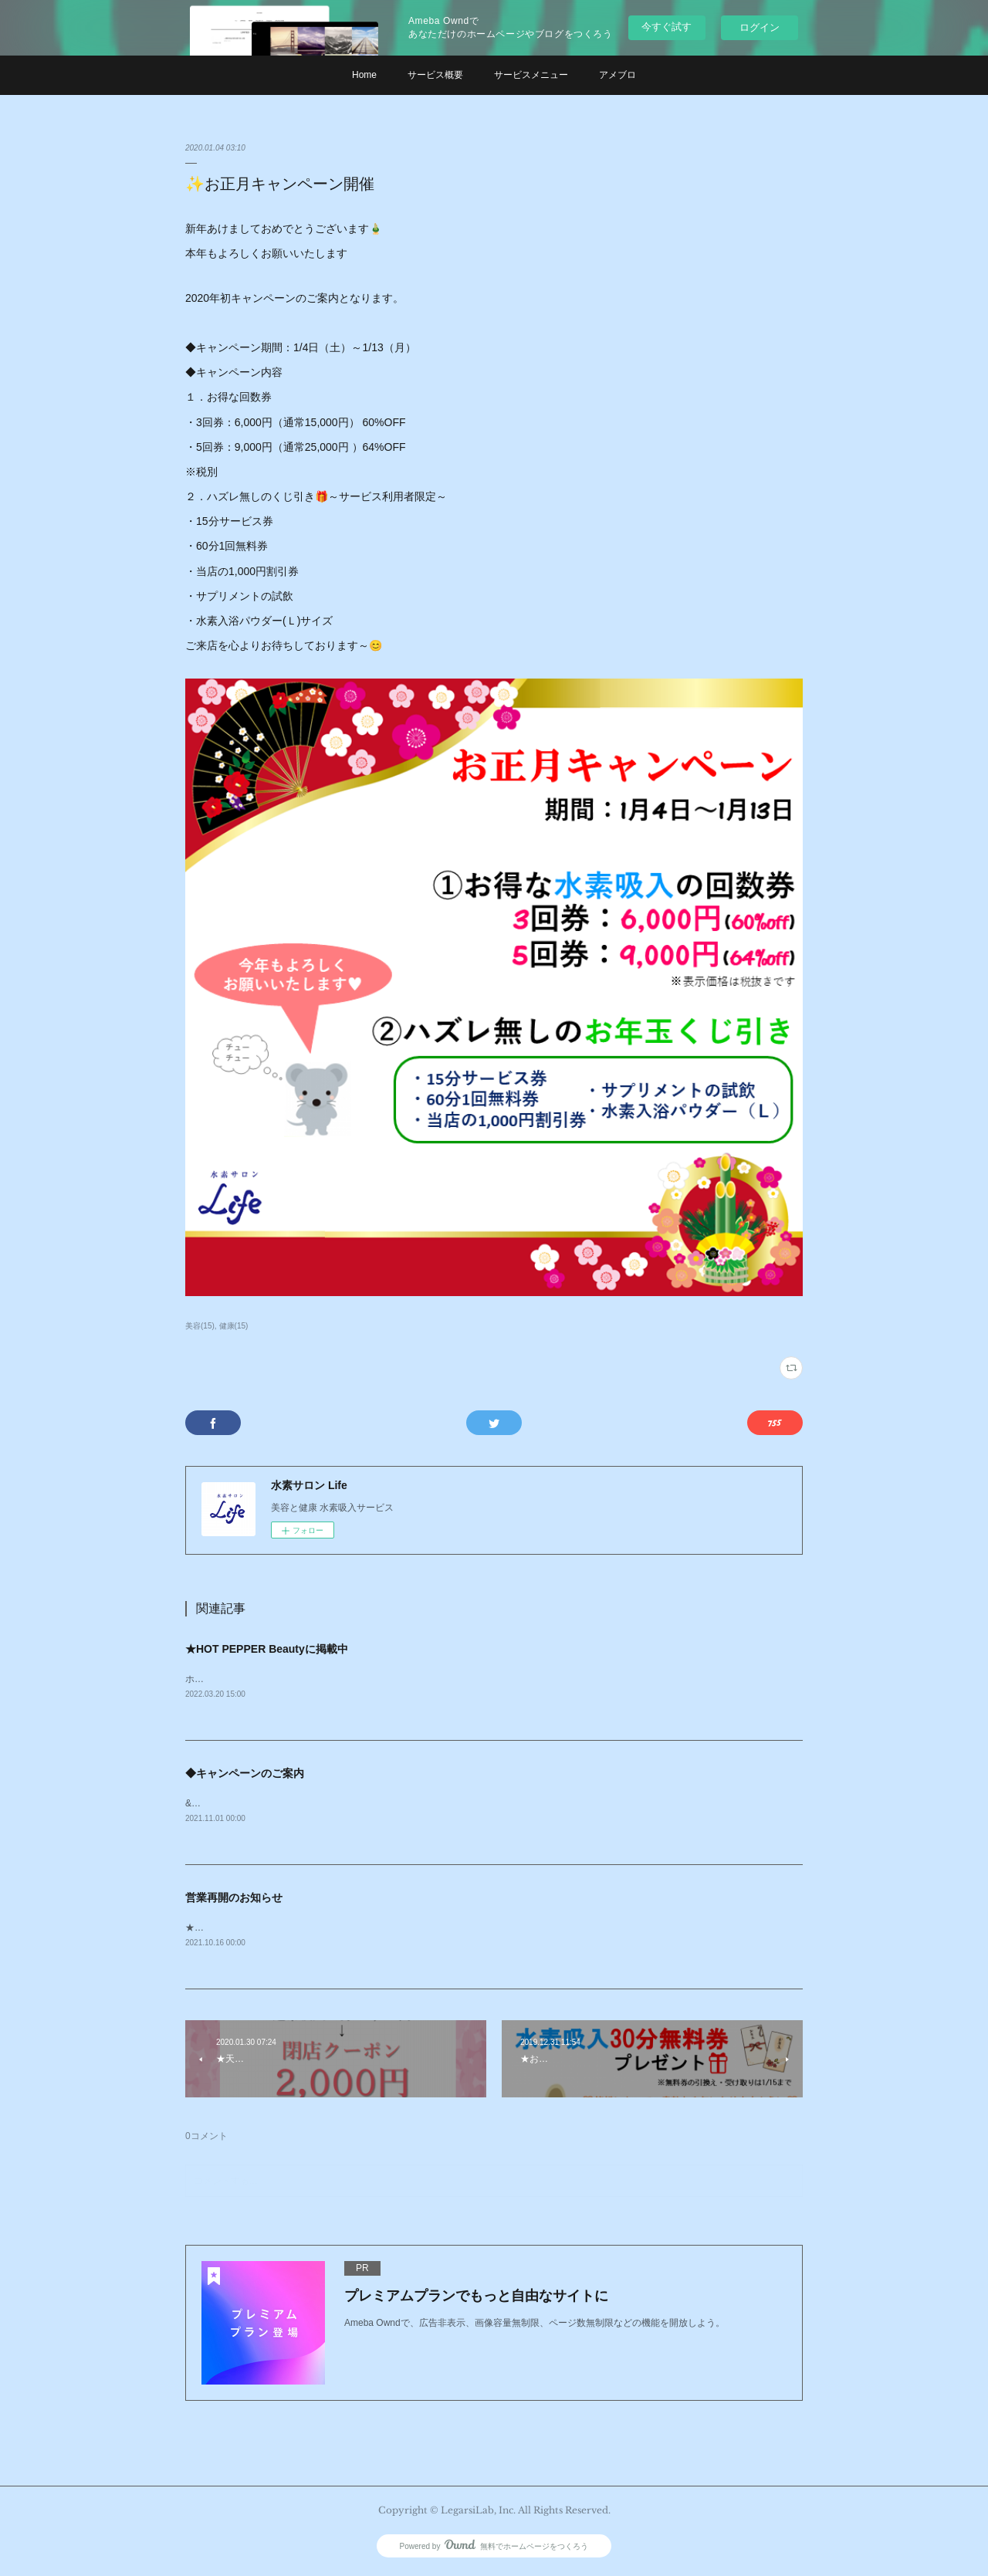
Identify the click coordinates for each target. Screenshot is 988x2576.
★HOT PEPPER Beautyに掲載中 (266, 1649)
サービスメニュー (531, 74)
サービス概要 (435, 74)
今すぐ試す (666, 26)
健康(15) (234, 1326)
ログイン (759, 27)
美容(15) (200, 1326)
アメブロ (617, 74)
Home (364, 74)
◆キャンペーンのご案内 (244, 1775)
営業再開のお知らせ (234, 1900)
